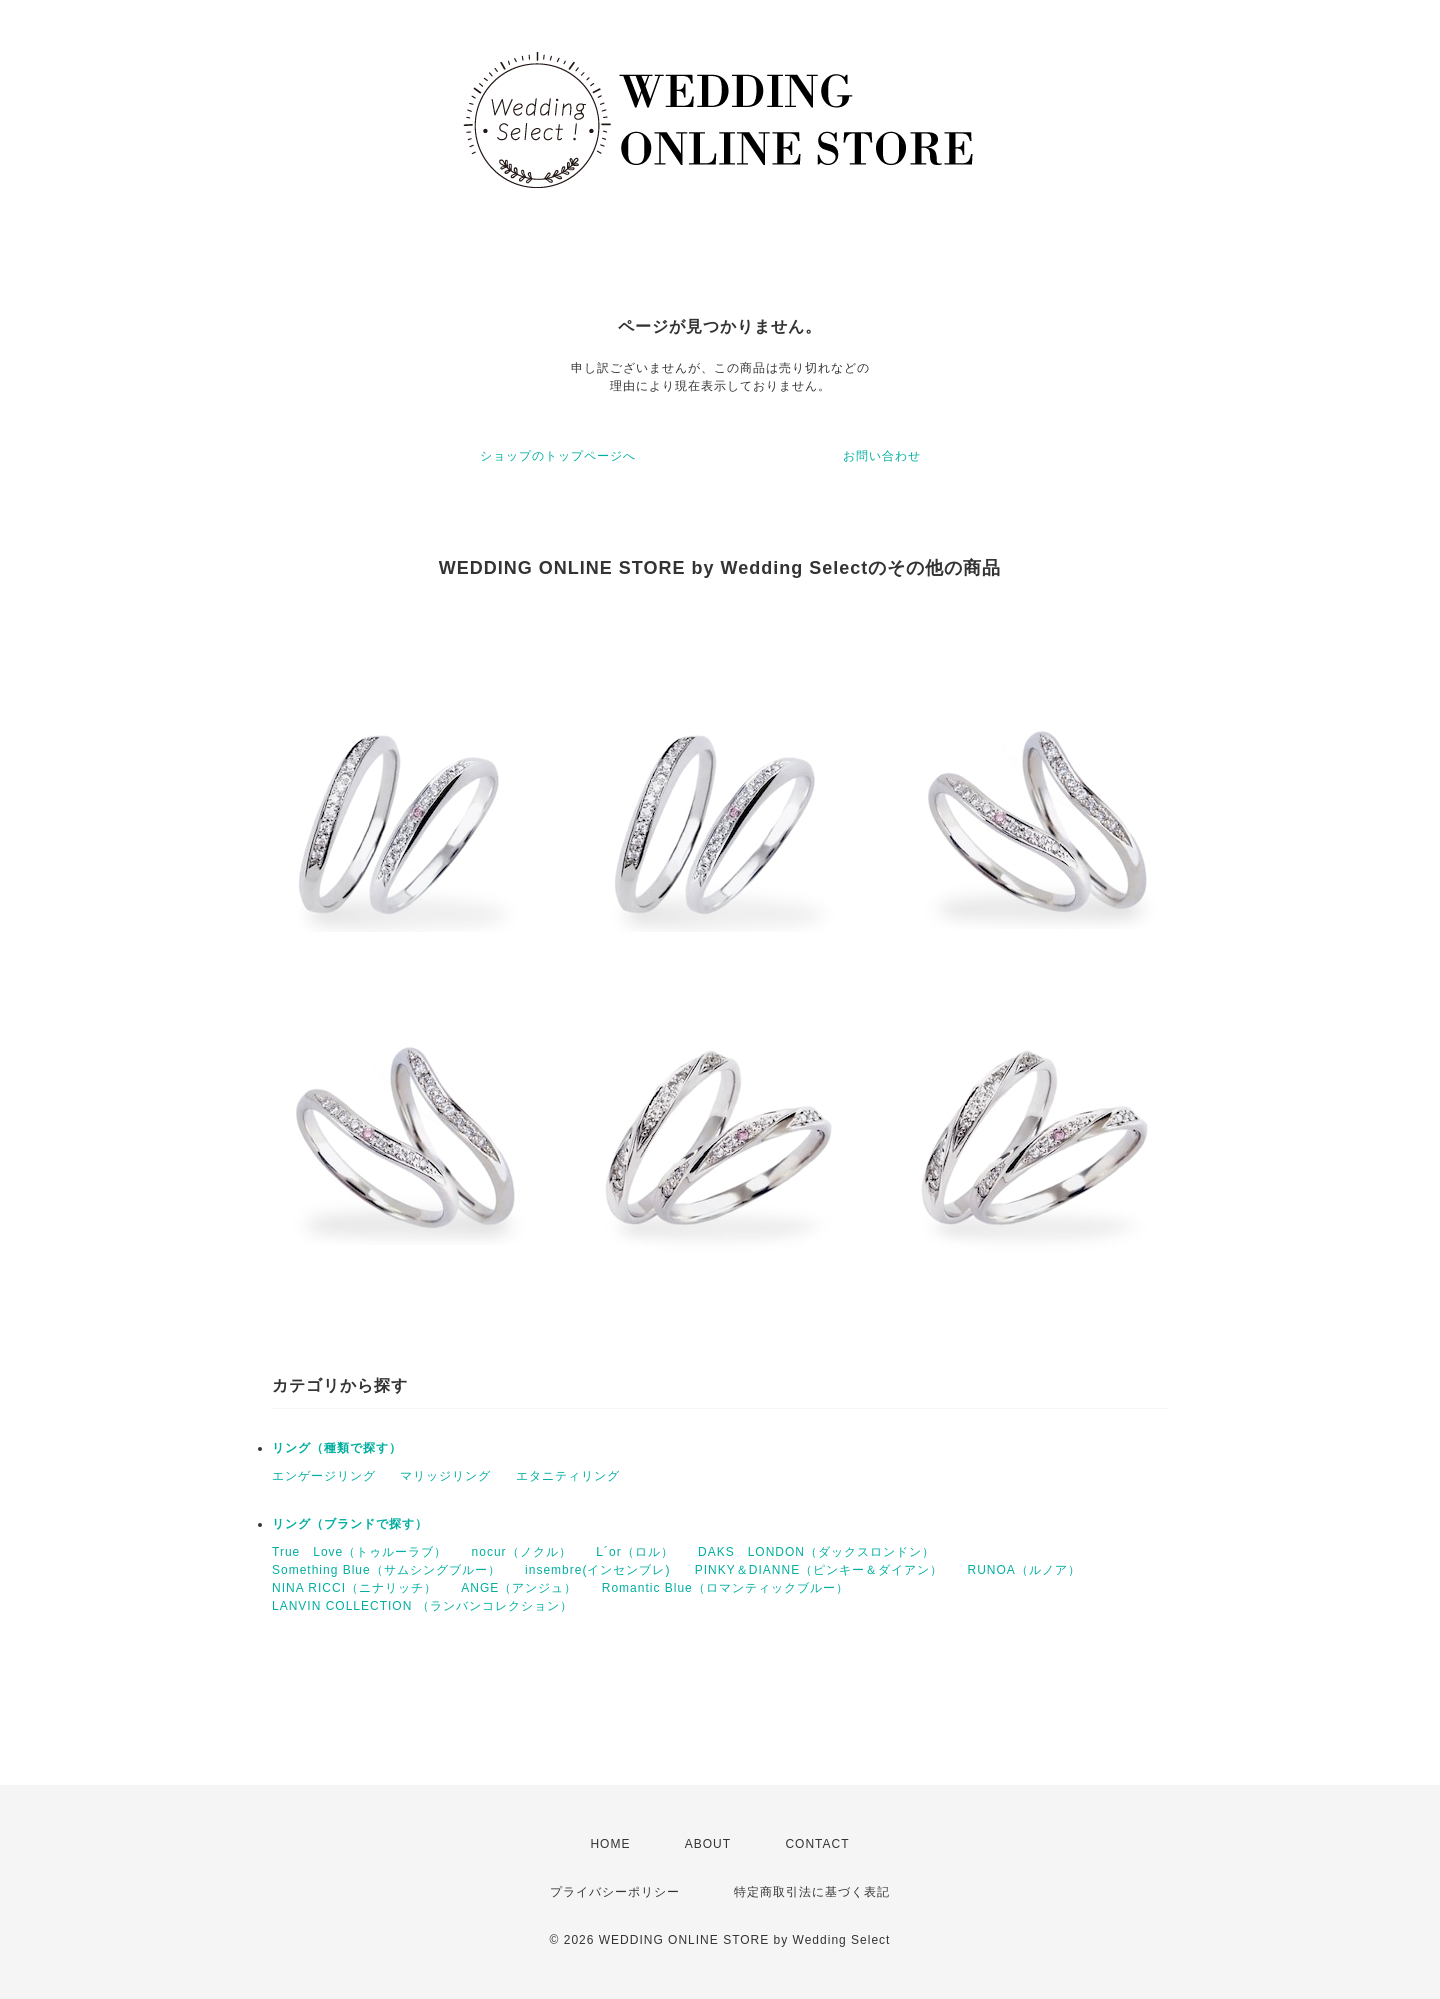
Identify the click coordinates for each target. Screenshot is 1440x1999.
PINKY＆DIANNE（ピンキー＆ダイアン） (819, 1570)
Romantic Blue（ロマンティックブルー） (725, 1588)
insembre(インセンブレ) (597, 1570)
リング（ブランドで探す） (350, 1524)
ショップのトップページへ (558, 456)
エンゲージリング (324, 1476)
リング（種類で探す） (337, 1448)
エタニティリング (568, 1476)
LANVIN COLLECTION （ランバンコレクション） (422, 1606)
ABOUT (708, 1844)
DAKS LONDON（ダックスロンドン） (816, 1552)
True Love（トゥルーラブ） (359, 1552)
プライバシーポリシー (615, 1892)
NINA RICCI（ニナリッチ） (354, 1588)
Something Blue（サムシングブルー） (386, 1570)
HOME (610, 1844)
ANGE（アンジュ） (519, 1588)
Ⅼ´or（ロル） (635, 1552)
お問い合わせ (882, 456)
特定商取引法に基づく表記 (812, 1892)
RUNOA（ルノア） (1023, 1570)
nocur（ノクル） (522, 1552)
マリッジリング (445, 1476)
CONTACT (817, 1844)
